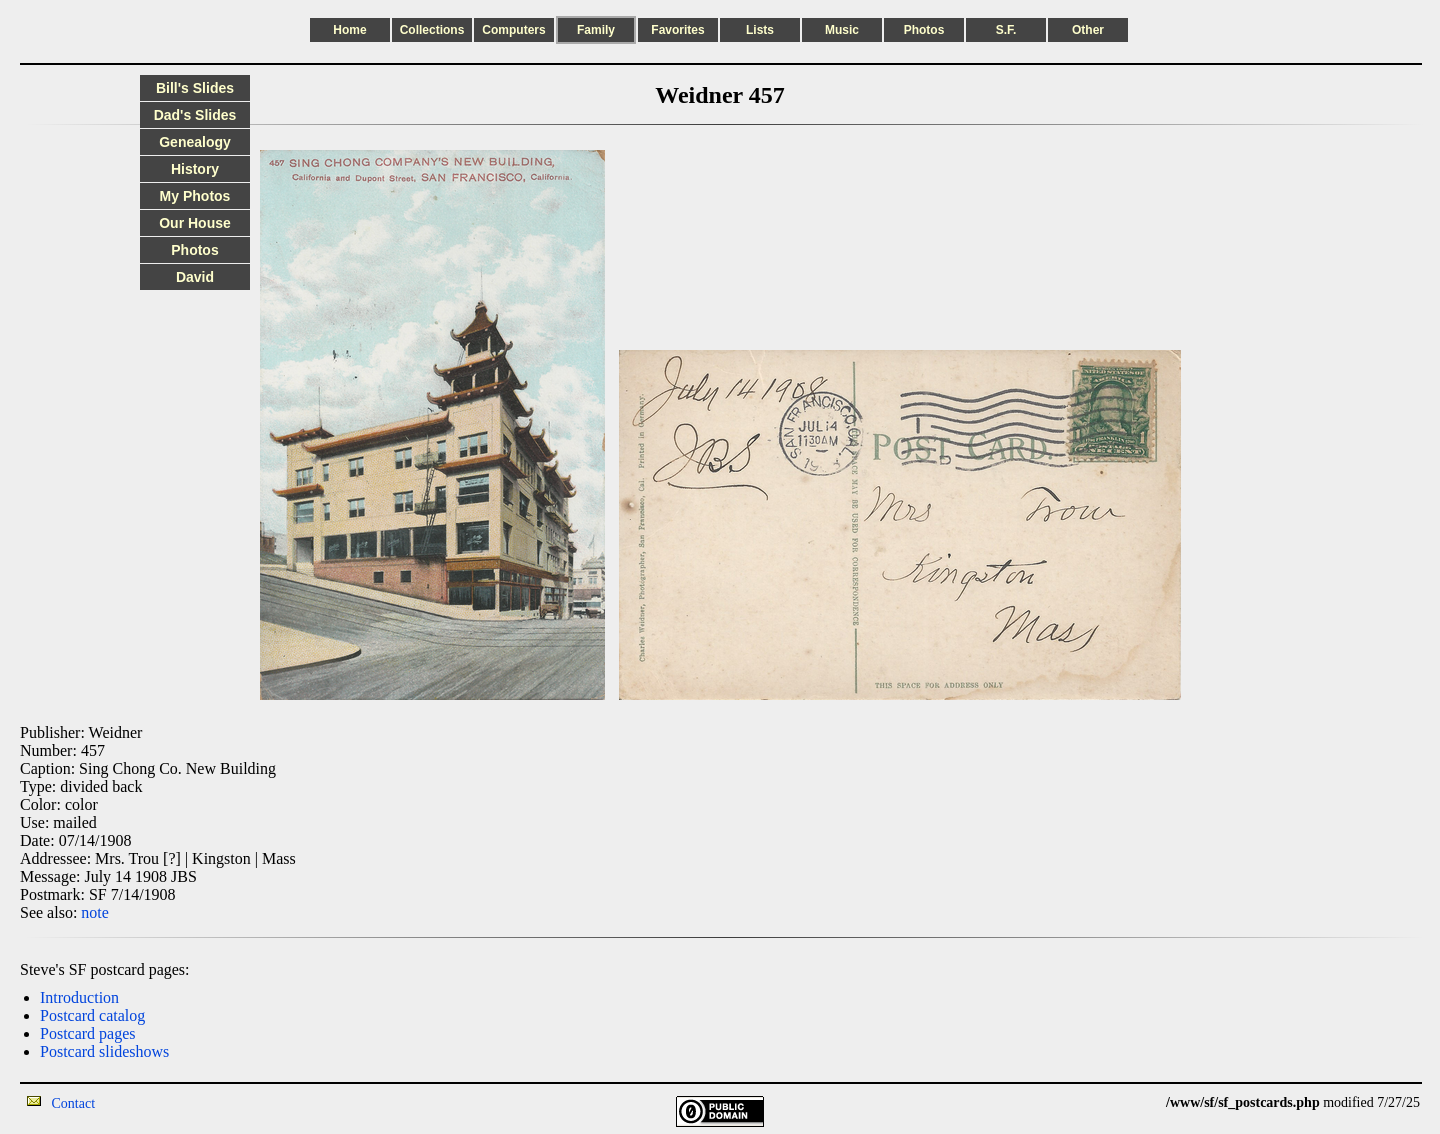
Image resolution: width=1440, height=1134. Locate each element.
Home (349, 30)
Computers (513, 30)
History (195, 169)
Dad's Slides (195, 115)
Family (596, 30)
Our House (195, 223)
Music (842, 30)
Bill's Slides (195, 88)
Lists (760, 30)
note (95, 912)
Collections (432, 30)
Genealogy (195, 142)
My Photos (195, 196)
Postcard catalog (92, 1015)
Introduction (79, 997)
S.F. (1006, 30)
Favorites (677, 30)
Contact (74, 1103)
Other (1088, 30)
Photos (924, 30)
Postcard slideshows (104, 1051)
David (195, 277)
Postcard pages (88, 1033)
